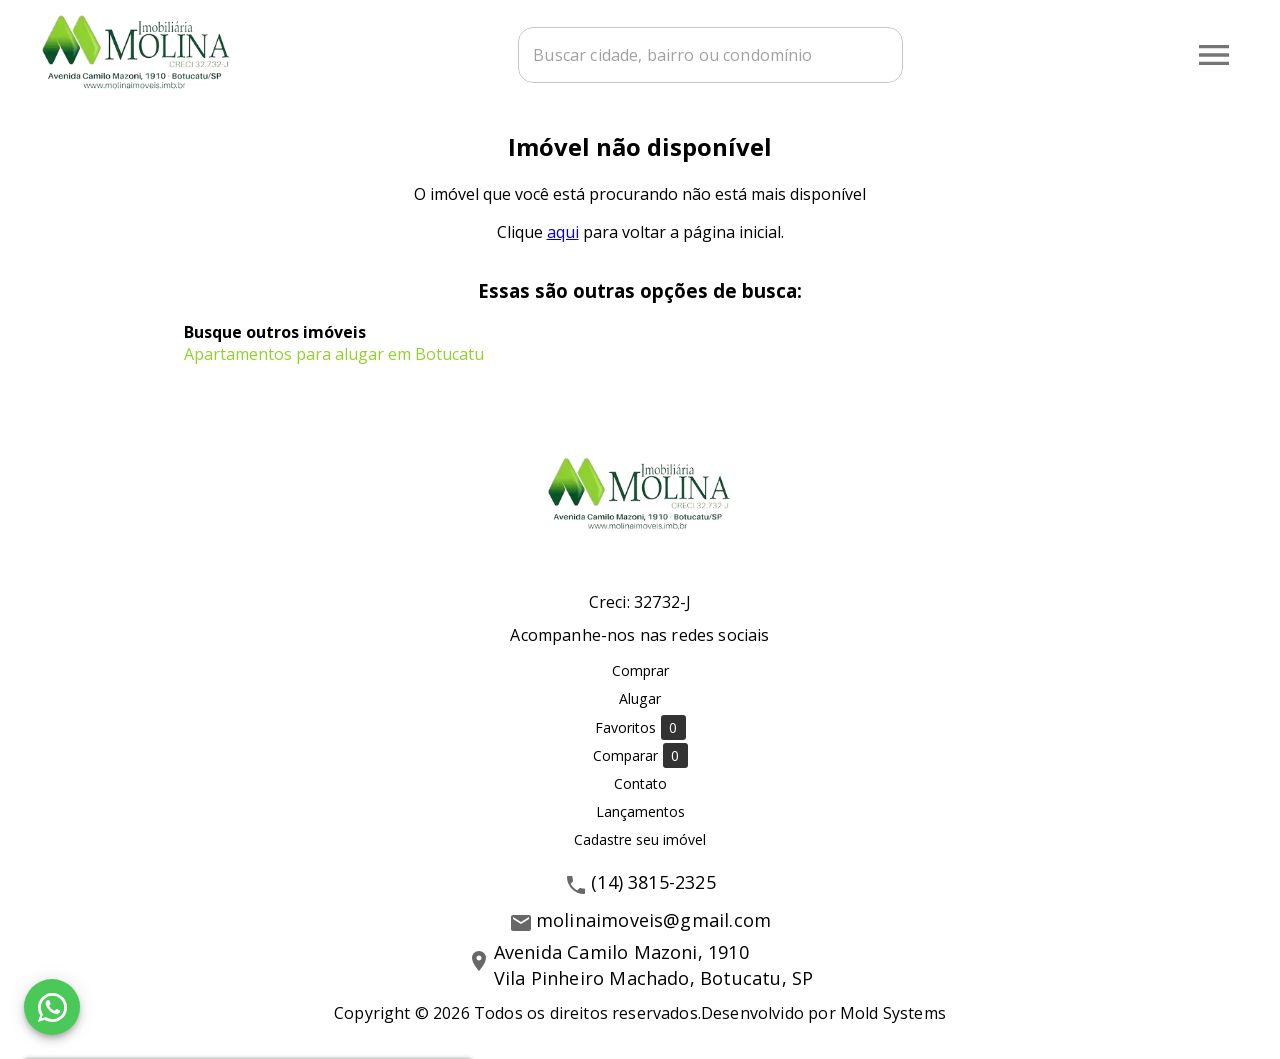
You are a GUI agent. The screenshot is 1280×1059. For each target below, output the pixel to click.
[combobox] (710, 55)
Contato (640, 783)
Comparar (640, 755)
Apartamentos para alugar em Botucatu (334, 354)
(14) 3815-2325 (653, 882)
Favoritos (640, 727)
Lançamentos (640, 811)
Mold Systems (893, 1013)
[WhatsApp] (52, 1007)
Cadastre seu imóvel (640, 839)
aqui (563, 232)
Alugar (640, 698)
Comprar (640, 670)
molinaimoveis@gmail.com (653, 920)
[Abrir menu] (1214, 55)
